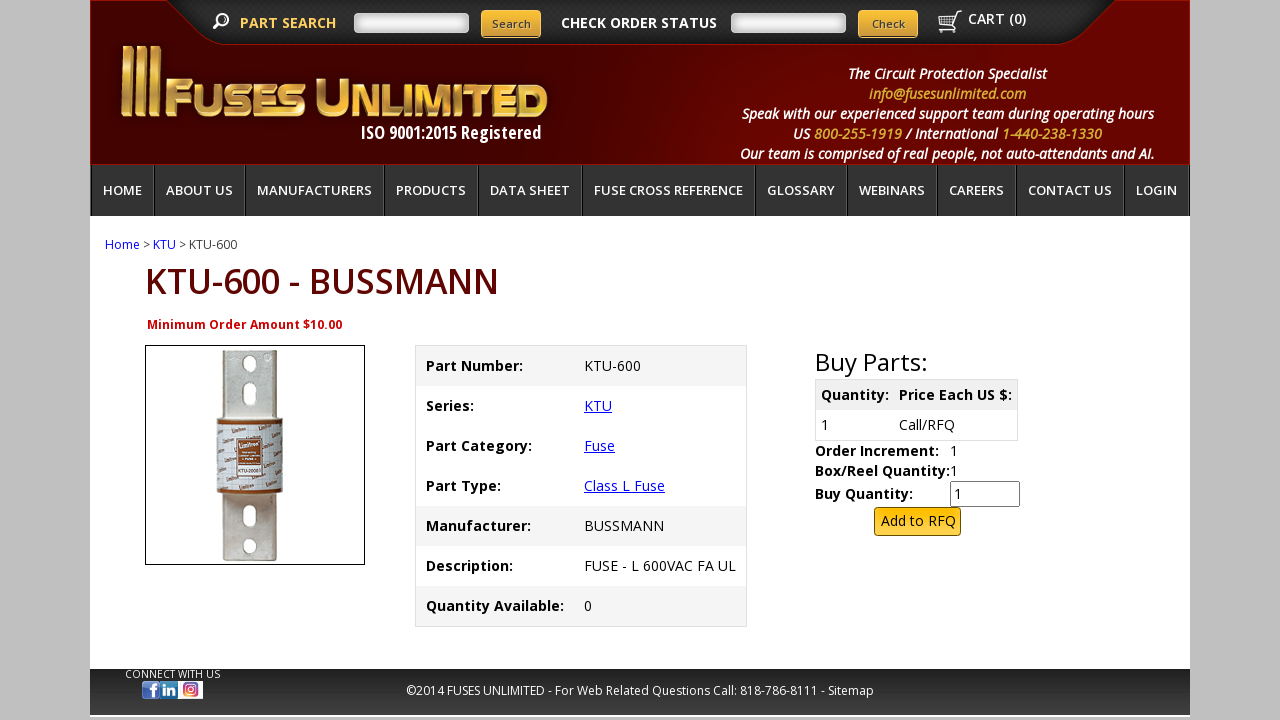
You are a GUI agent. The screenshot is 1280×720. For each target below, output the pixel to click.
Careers (976, 190)
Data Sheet (530, 190)
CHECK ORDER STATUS (639, 22)
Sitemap (851, 690)
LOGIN (1156, 190)
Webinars (892, 190)
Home (122, 190)
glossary (801, 190)
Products (431, 190)
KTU (164, 244)
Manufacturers (314, 190)
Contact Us (1070, 190)
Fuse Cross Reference (668, 190)
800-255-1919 (858, 133)
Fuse (599, 445)
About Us (199, 190)
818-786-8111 (779, 690)
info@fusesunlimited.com (947, 93)
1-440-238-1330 (1052, 133)
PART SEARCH (290, 22)
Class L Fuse (624, 485)
